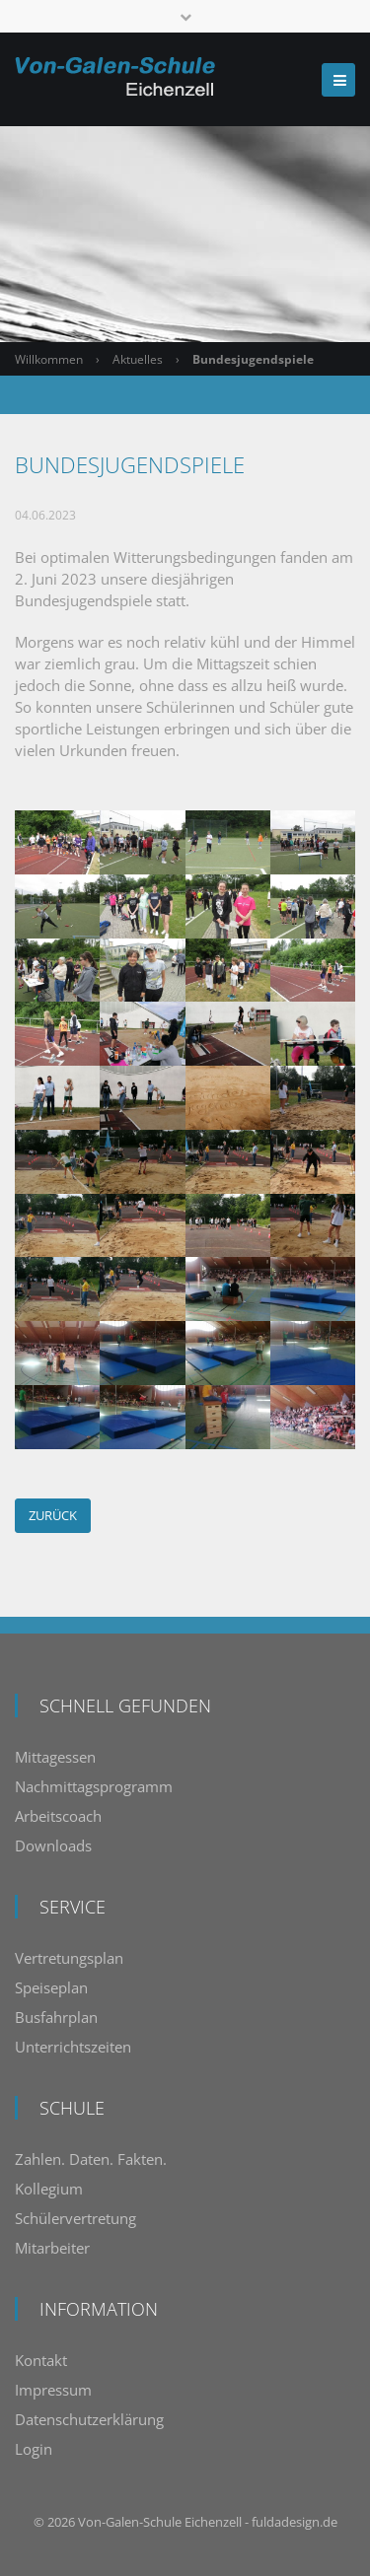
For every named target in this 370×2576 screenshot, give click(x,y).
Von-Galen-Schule (130, 2522)
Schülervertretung (75, 2218)
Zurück (53, 1515)
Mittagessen (55, 1757)
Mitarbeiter (52, 2248)
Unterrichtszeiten (73, 2046)
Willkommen (49, 359)
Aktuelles (137, 359)
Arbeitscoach (58, 1816)
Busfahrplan (56, 2017)
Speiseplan (51, 1987)
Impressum (53, 2390)
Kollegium (49, 2188)
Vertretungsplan (69, 1958)
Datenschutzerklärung (89, 2419)
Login (33, 2449)
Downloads (53, 1845)
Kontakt (41, 2360)
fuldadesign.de (294, 2522)
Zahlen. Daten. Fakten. (91, 2159)
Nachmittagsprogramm (94, 1786)
